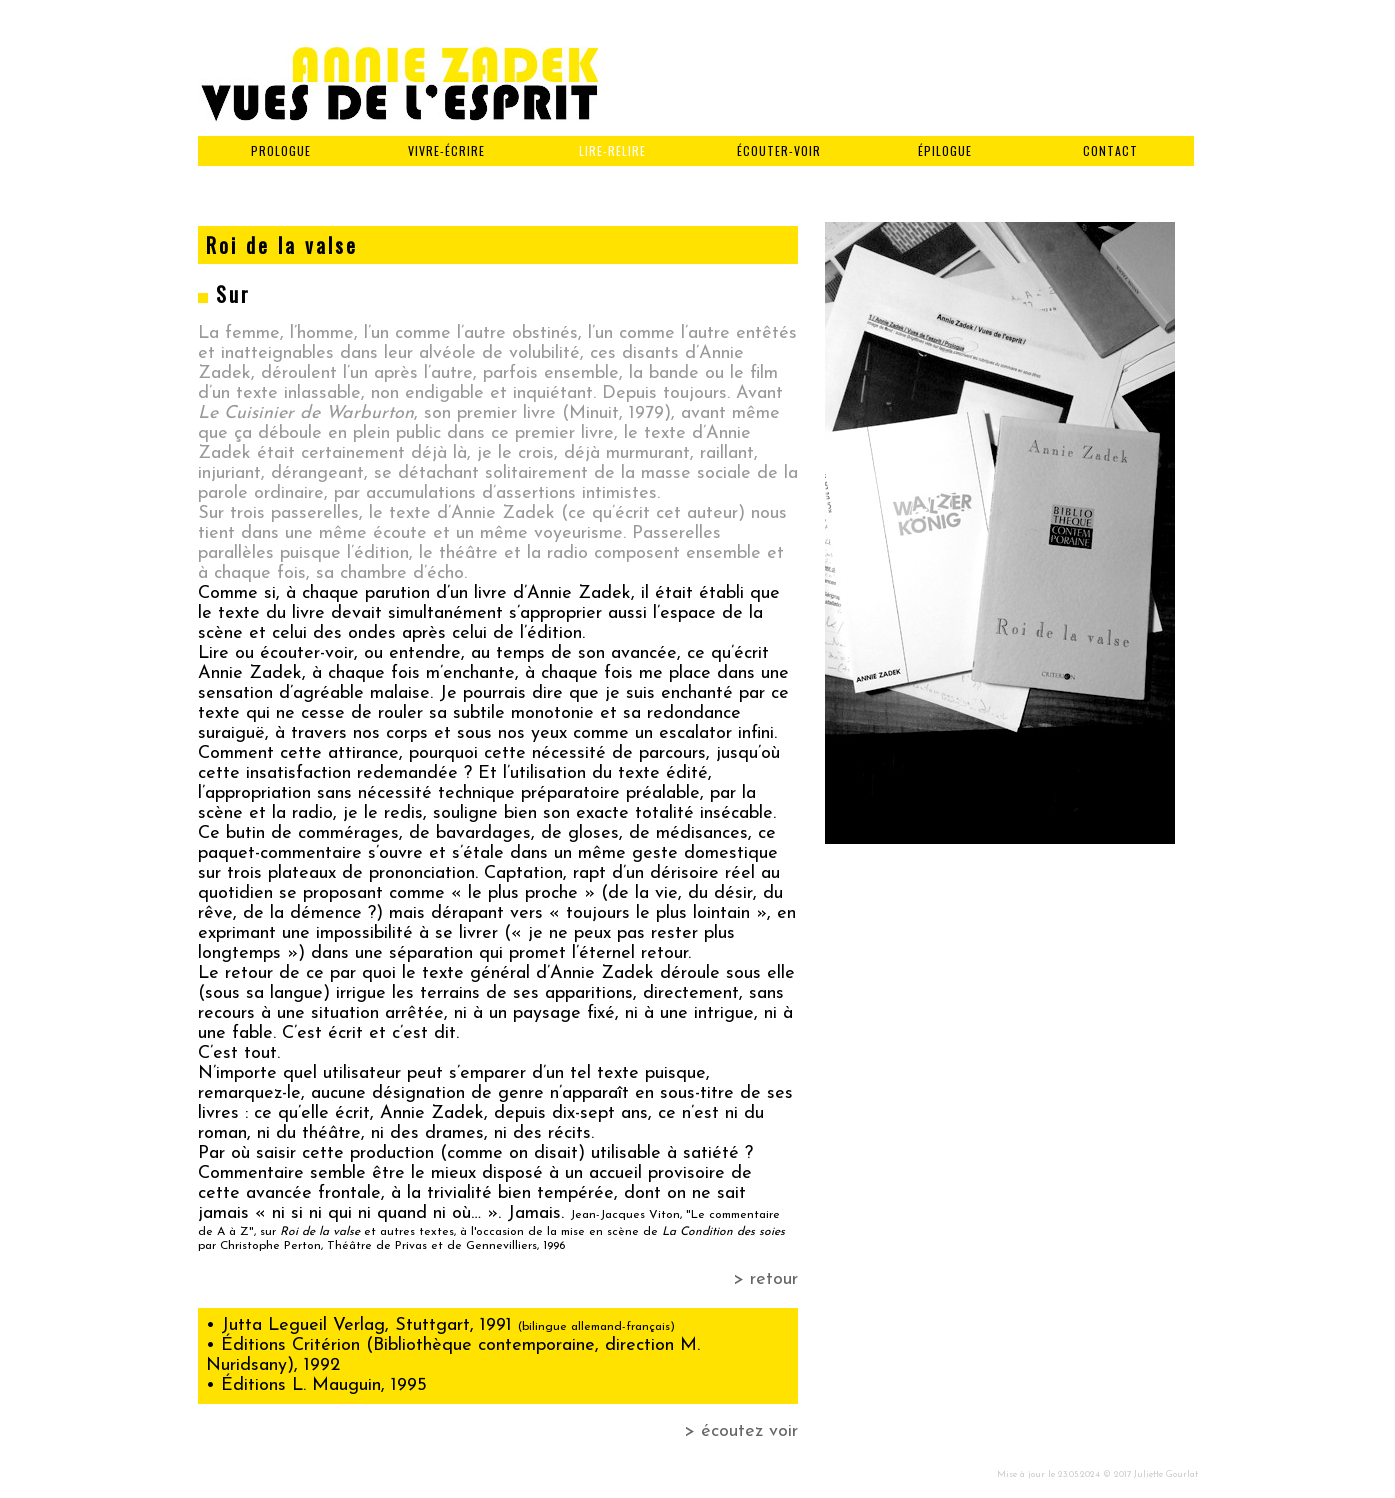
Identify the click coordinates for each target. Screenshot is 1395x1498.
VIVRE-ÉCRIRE (446, 150)
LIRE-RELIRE (612, 150)
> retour (765, 1279)
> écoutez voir (741, 1431)
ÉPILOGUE (945, 150)
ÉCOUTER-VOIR (779, 150)
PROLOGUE (281, 150)
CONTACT (1110, 150)
